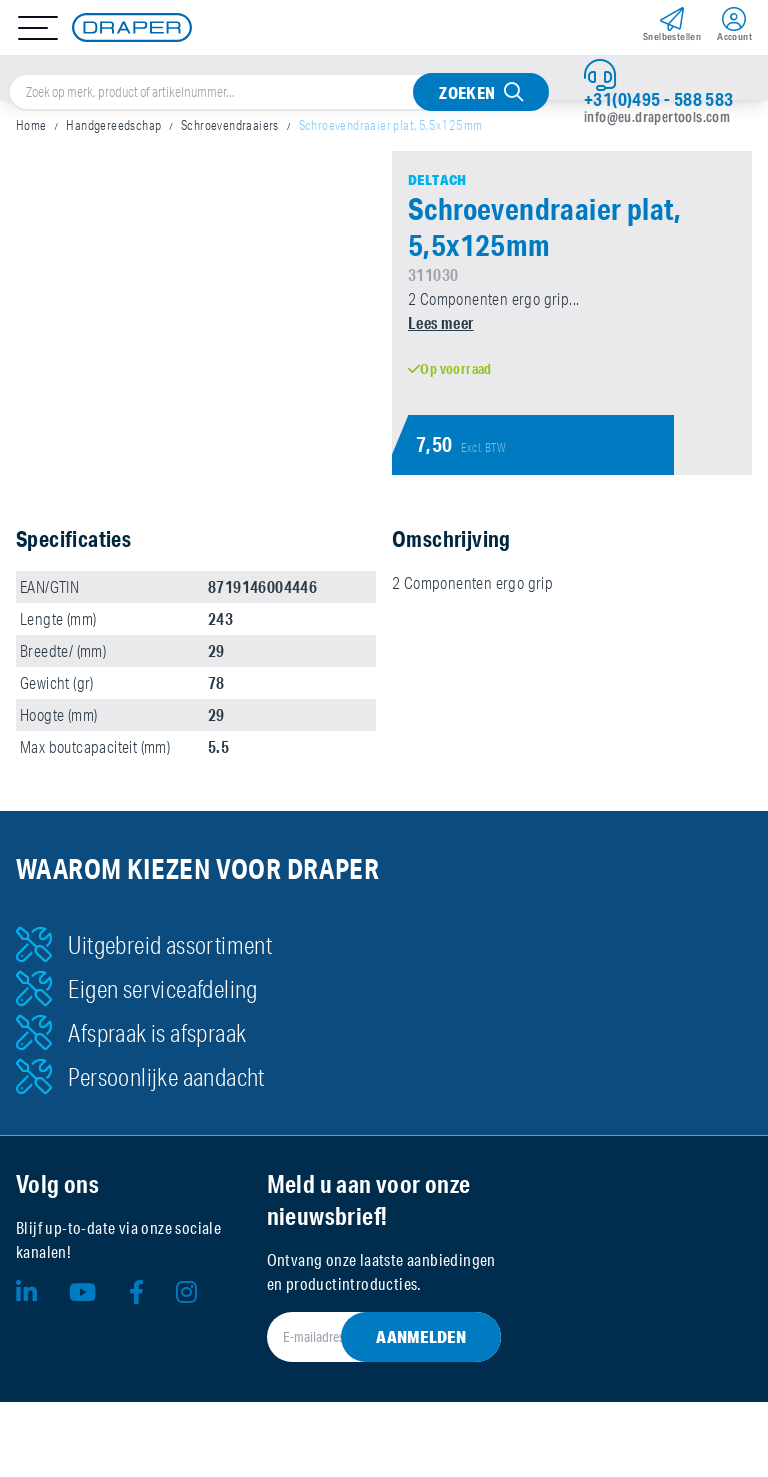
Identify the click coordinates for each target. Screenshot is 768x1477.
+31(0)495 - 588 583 (659, 99)
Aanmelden (421, 1336)
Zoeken (467, 92)
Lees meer (441, 322)
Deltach (437, 180)
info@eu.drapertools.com (657, 117)
